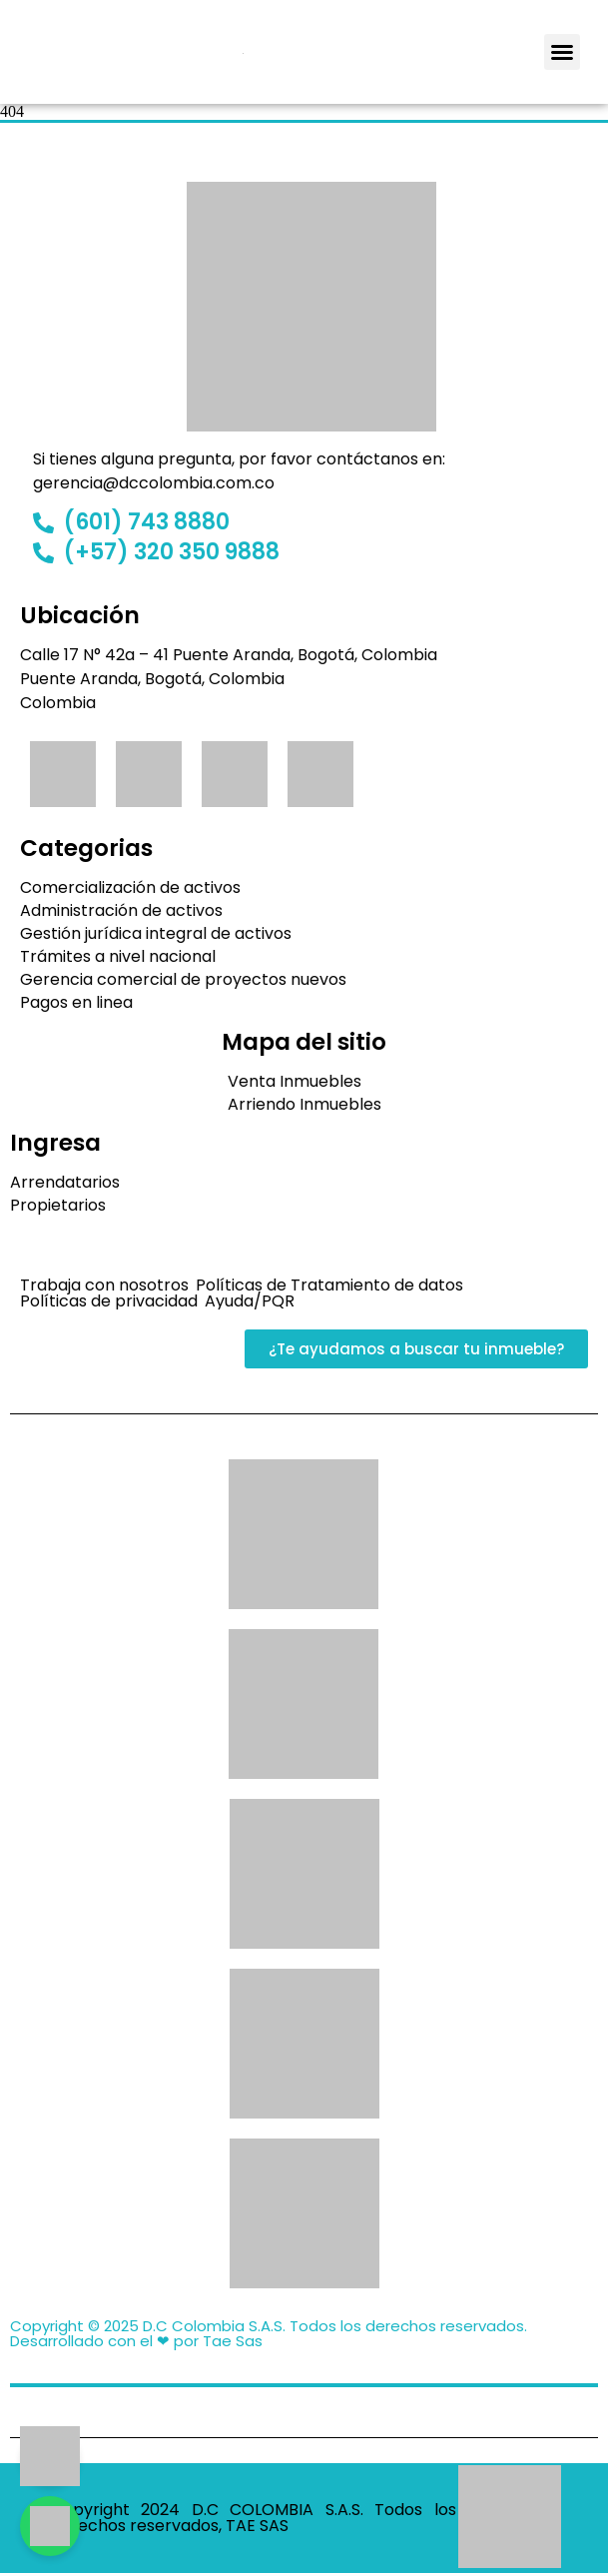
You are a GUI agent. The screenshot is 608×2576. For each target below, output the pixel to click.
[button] (562, 52)
